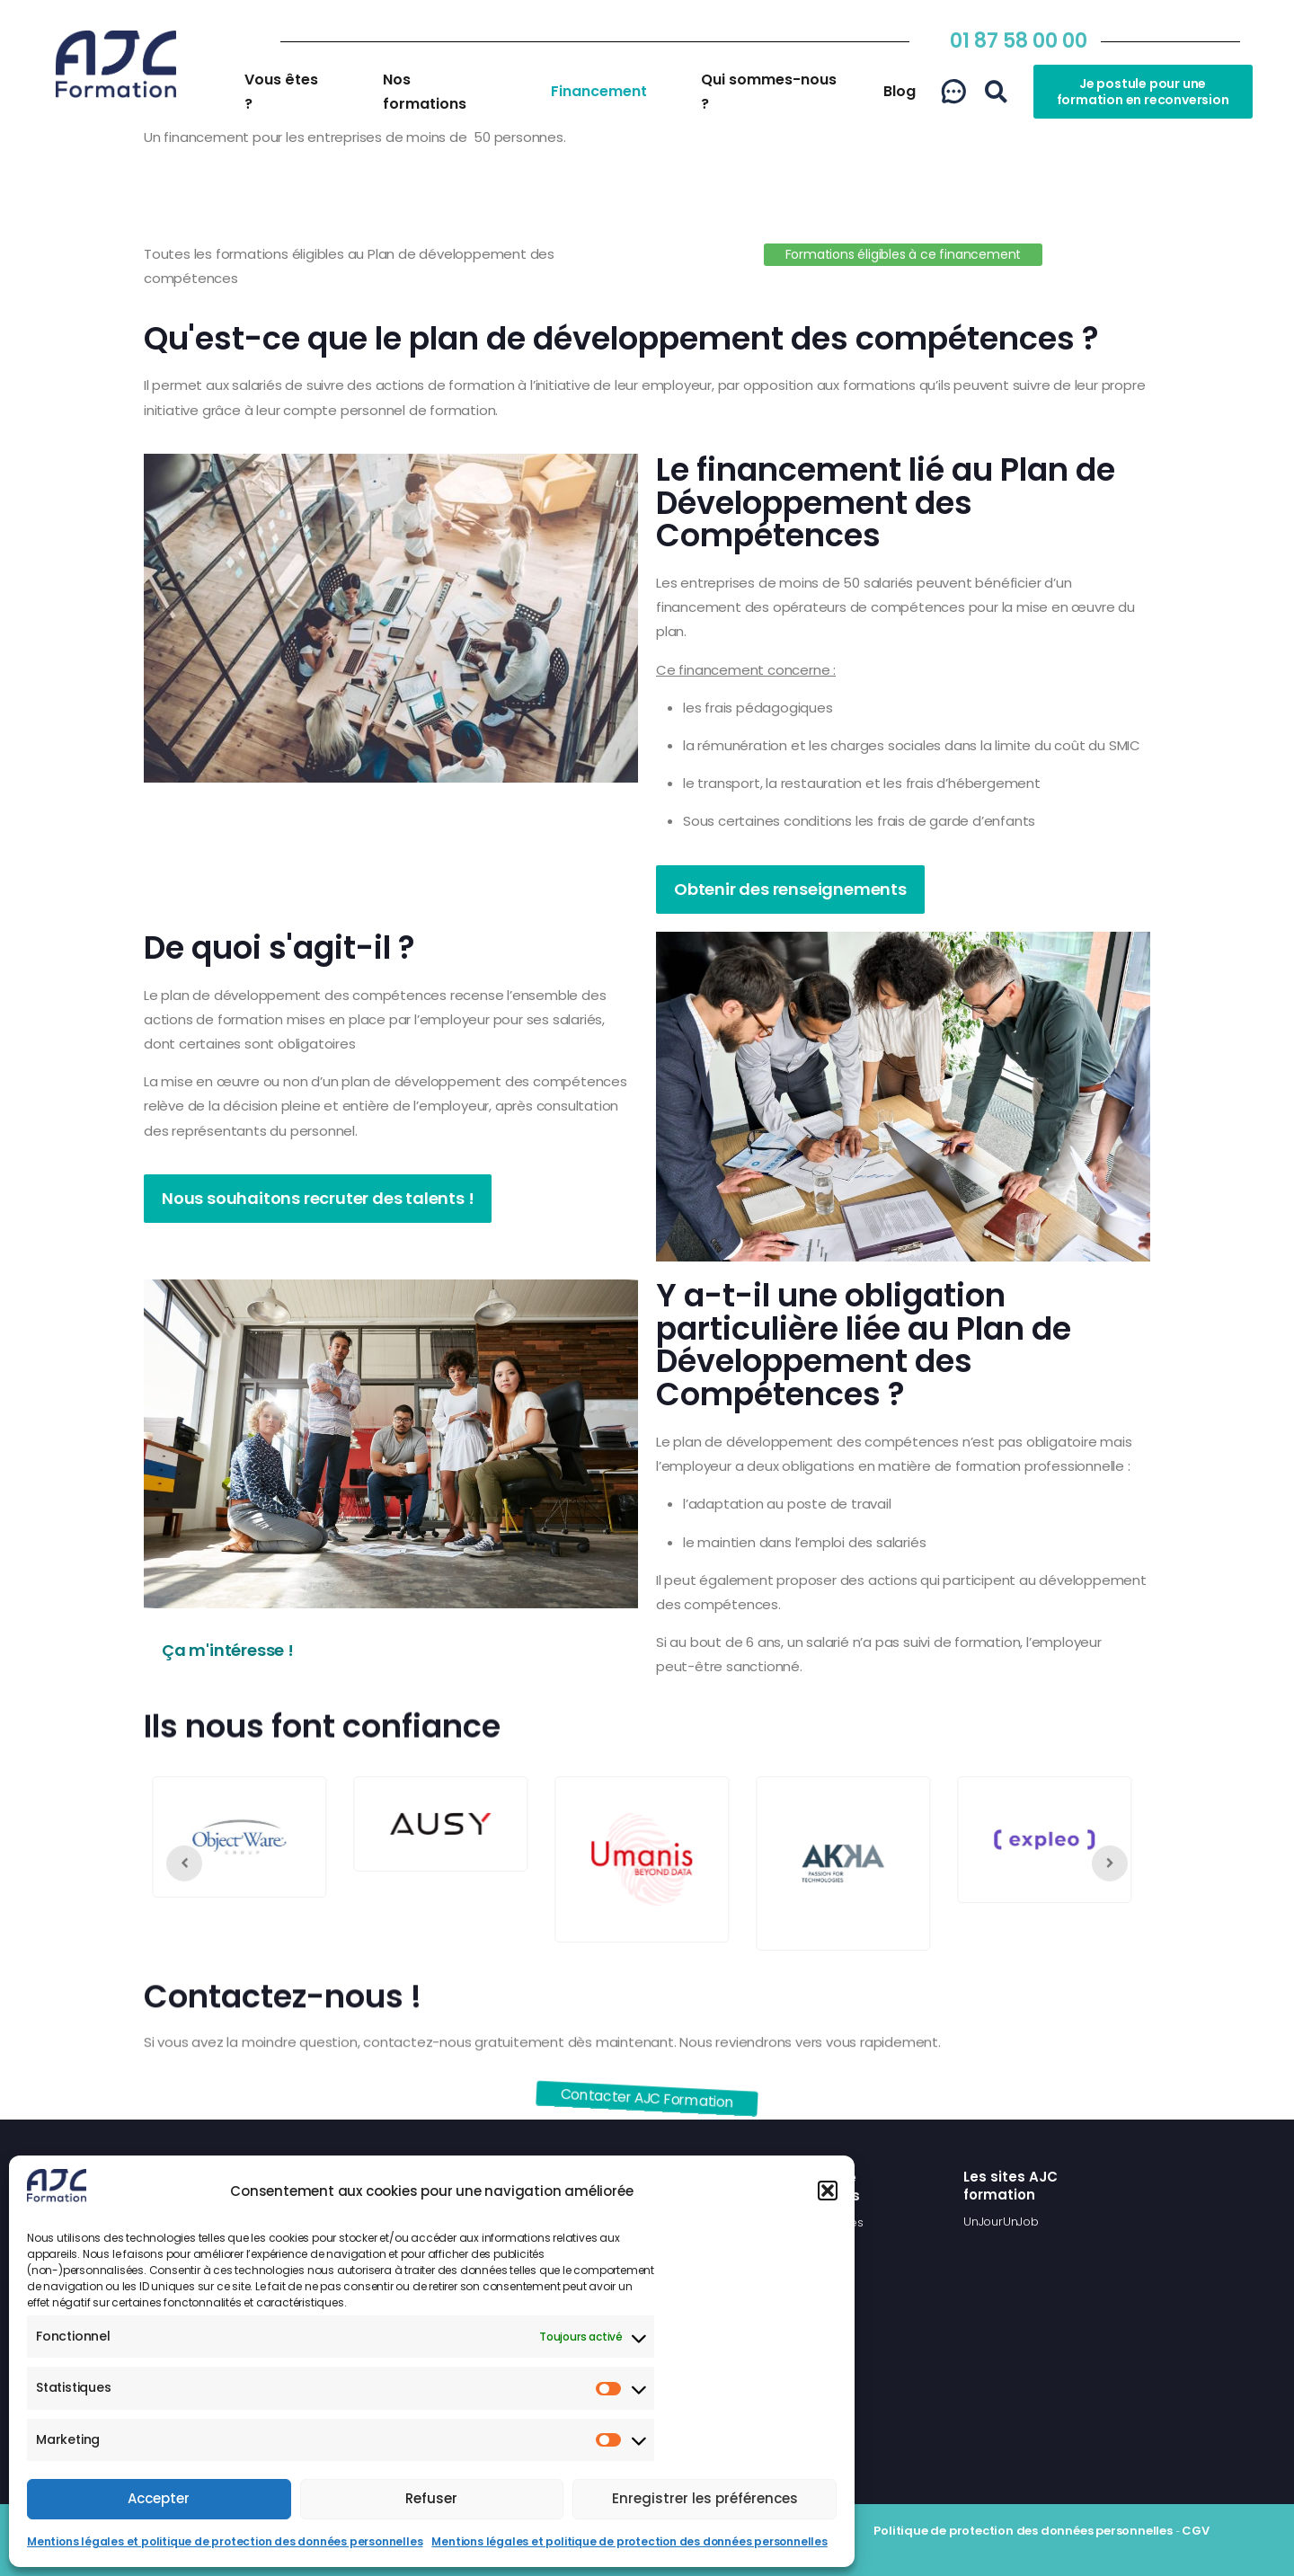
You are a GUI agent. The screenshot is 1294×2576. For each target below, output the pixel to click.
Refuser (431, 2498)
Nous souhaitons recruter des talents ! (318, 1198)
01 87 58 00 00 (1018, 41)
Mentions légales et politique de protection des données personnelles (224, 2541)
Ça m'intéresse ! (228, 1650)
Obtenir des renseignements (790, 889)
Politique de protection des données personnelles (1022, 2530)
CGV (1195, 2530)
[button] (828, 2191)
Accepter (159, 2498)
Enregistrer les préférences (705, 2498)
